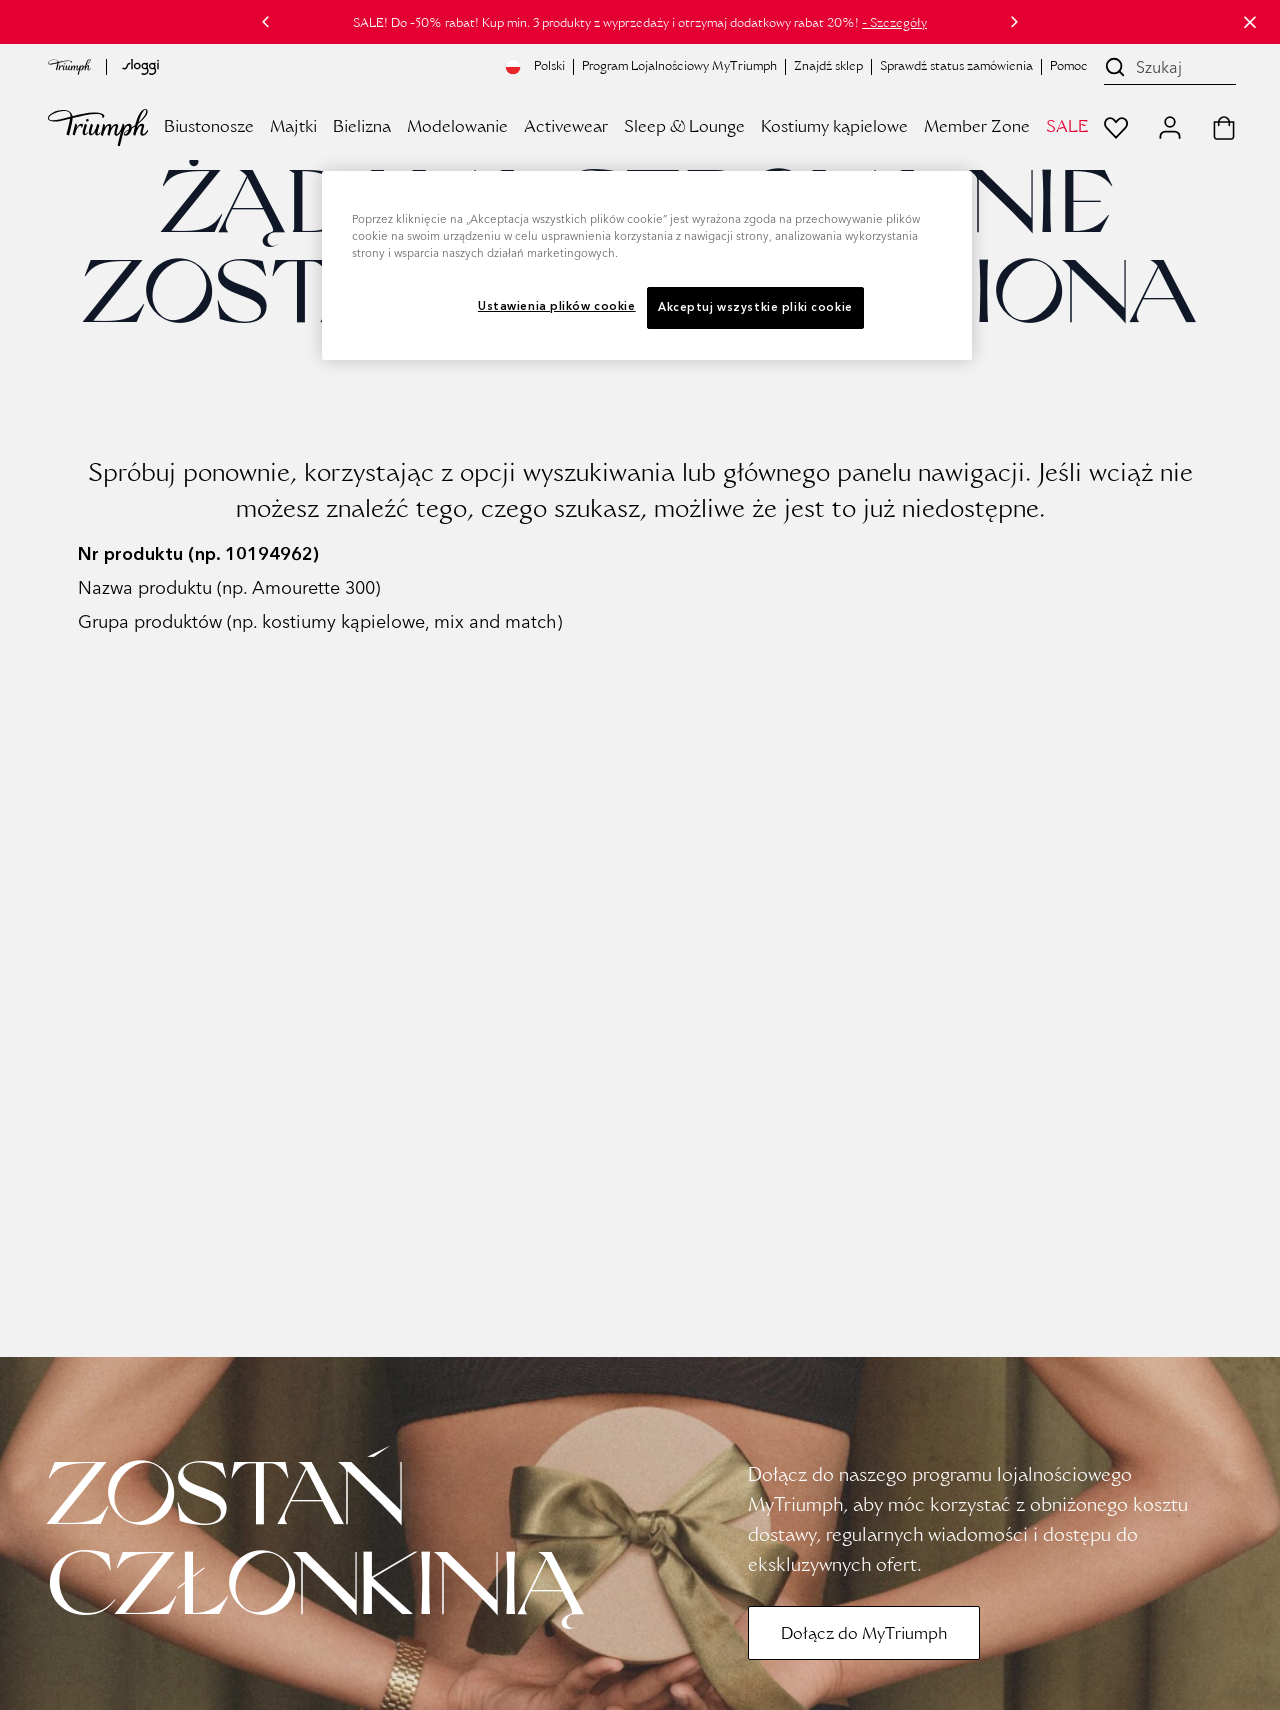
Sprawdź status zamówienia (956, 67)
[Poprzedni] (265, 22)
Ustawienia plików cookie (557, 306)
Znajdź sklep (828, 67)
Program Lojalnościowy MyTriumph (679, 67)
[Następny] (1014, 22)
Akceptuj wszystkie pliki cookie (755, 307)
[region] (647, 265)
